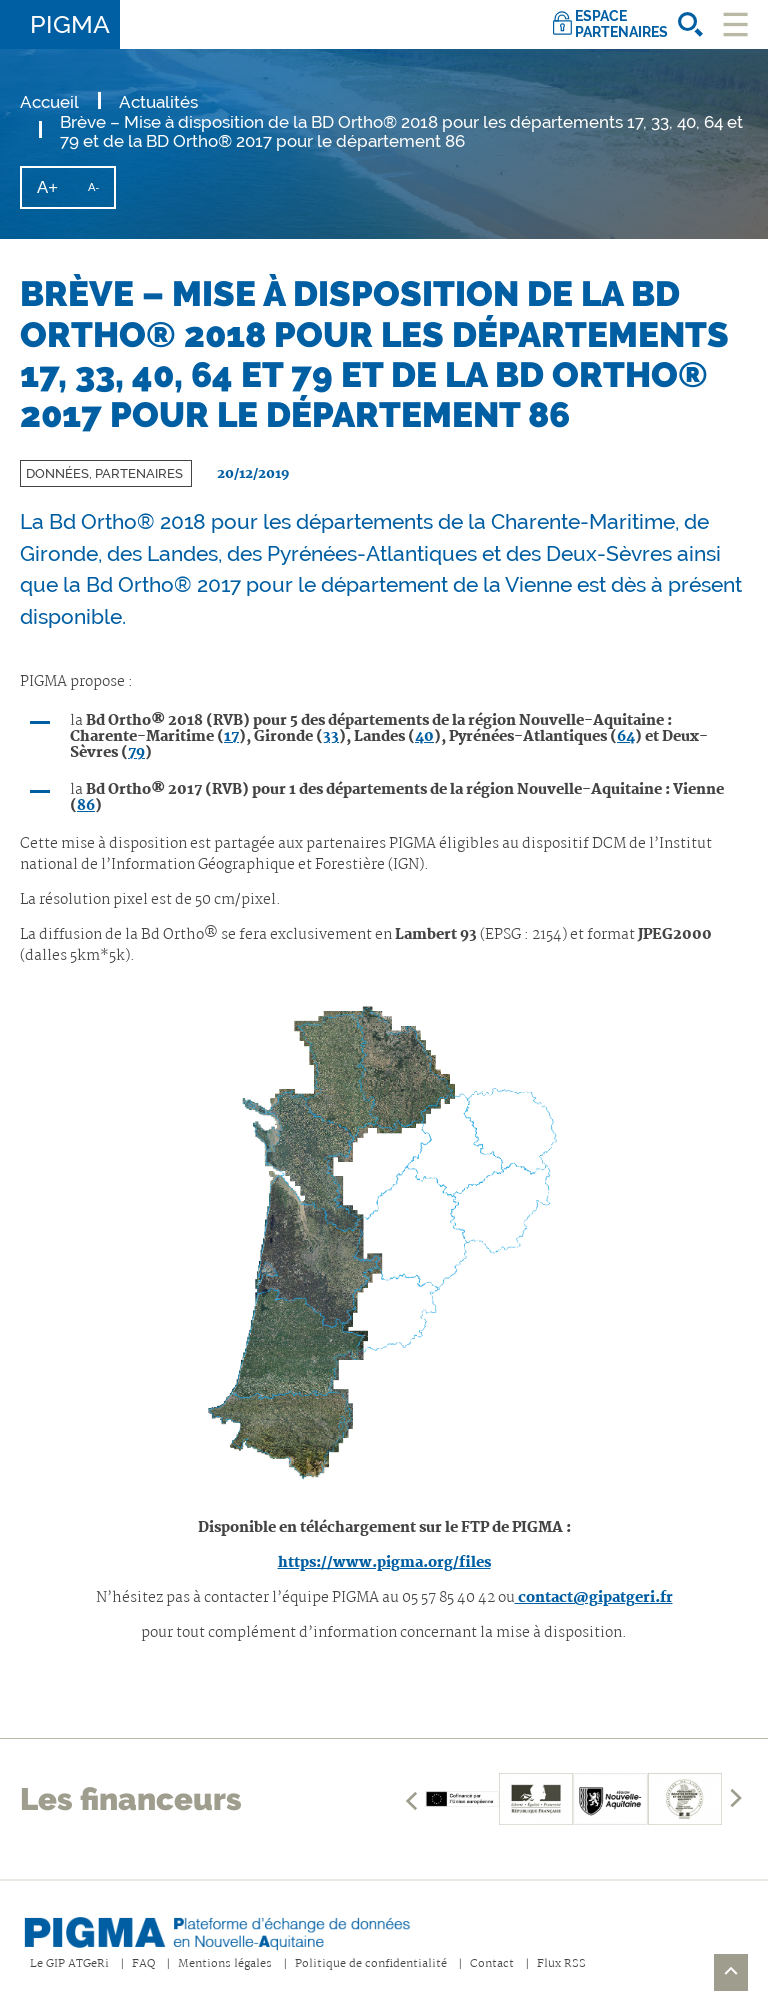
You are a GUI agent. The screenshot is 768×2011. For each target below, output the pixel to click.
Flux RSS (561, 1964)
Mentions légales (225, 1964)
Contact (492, 1964)
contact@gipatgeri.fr (594, 1598)
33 (331, 737)
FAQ (143, 1964)
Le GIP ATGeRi (69, 1964)
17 (231, 737)
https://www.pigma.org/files (384, 1563)
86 (86, 806)
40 (424, 737)
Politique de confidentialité (371, 1964)
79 (136, 753)
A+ (55, 192)
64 (626, 737)
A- (101, 194)
